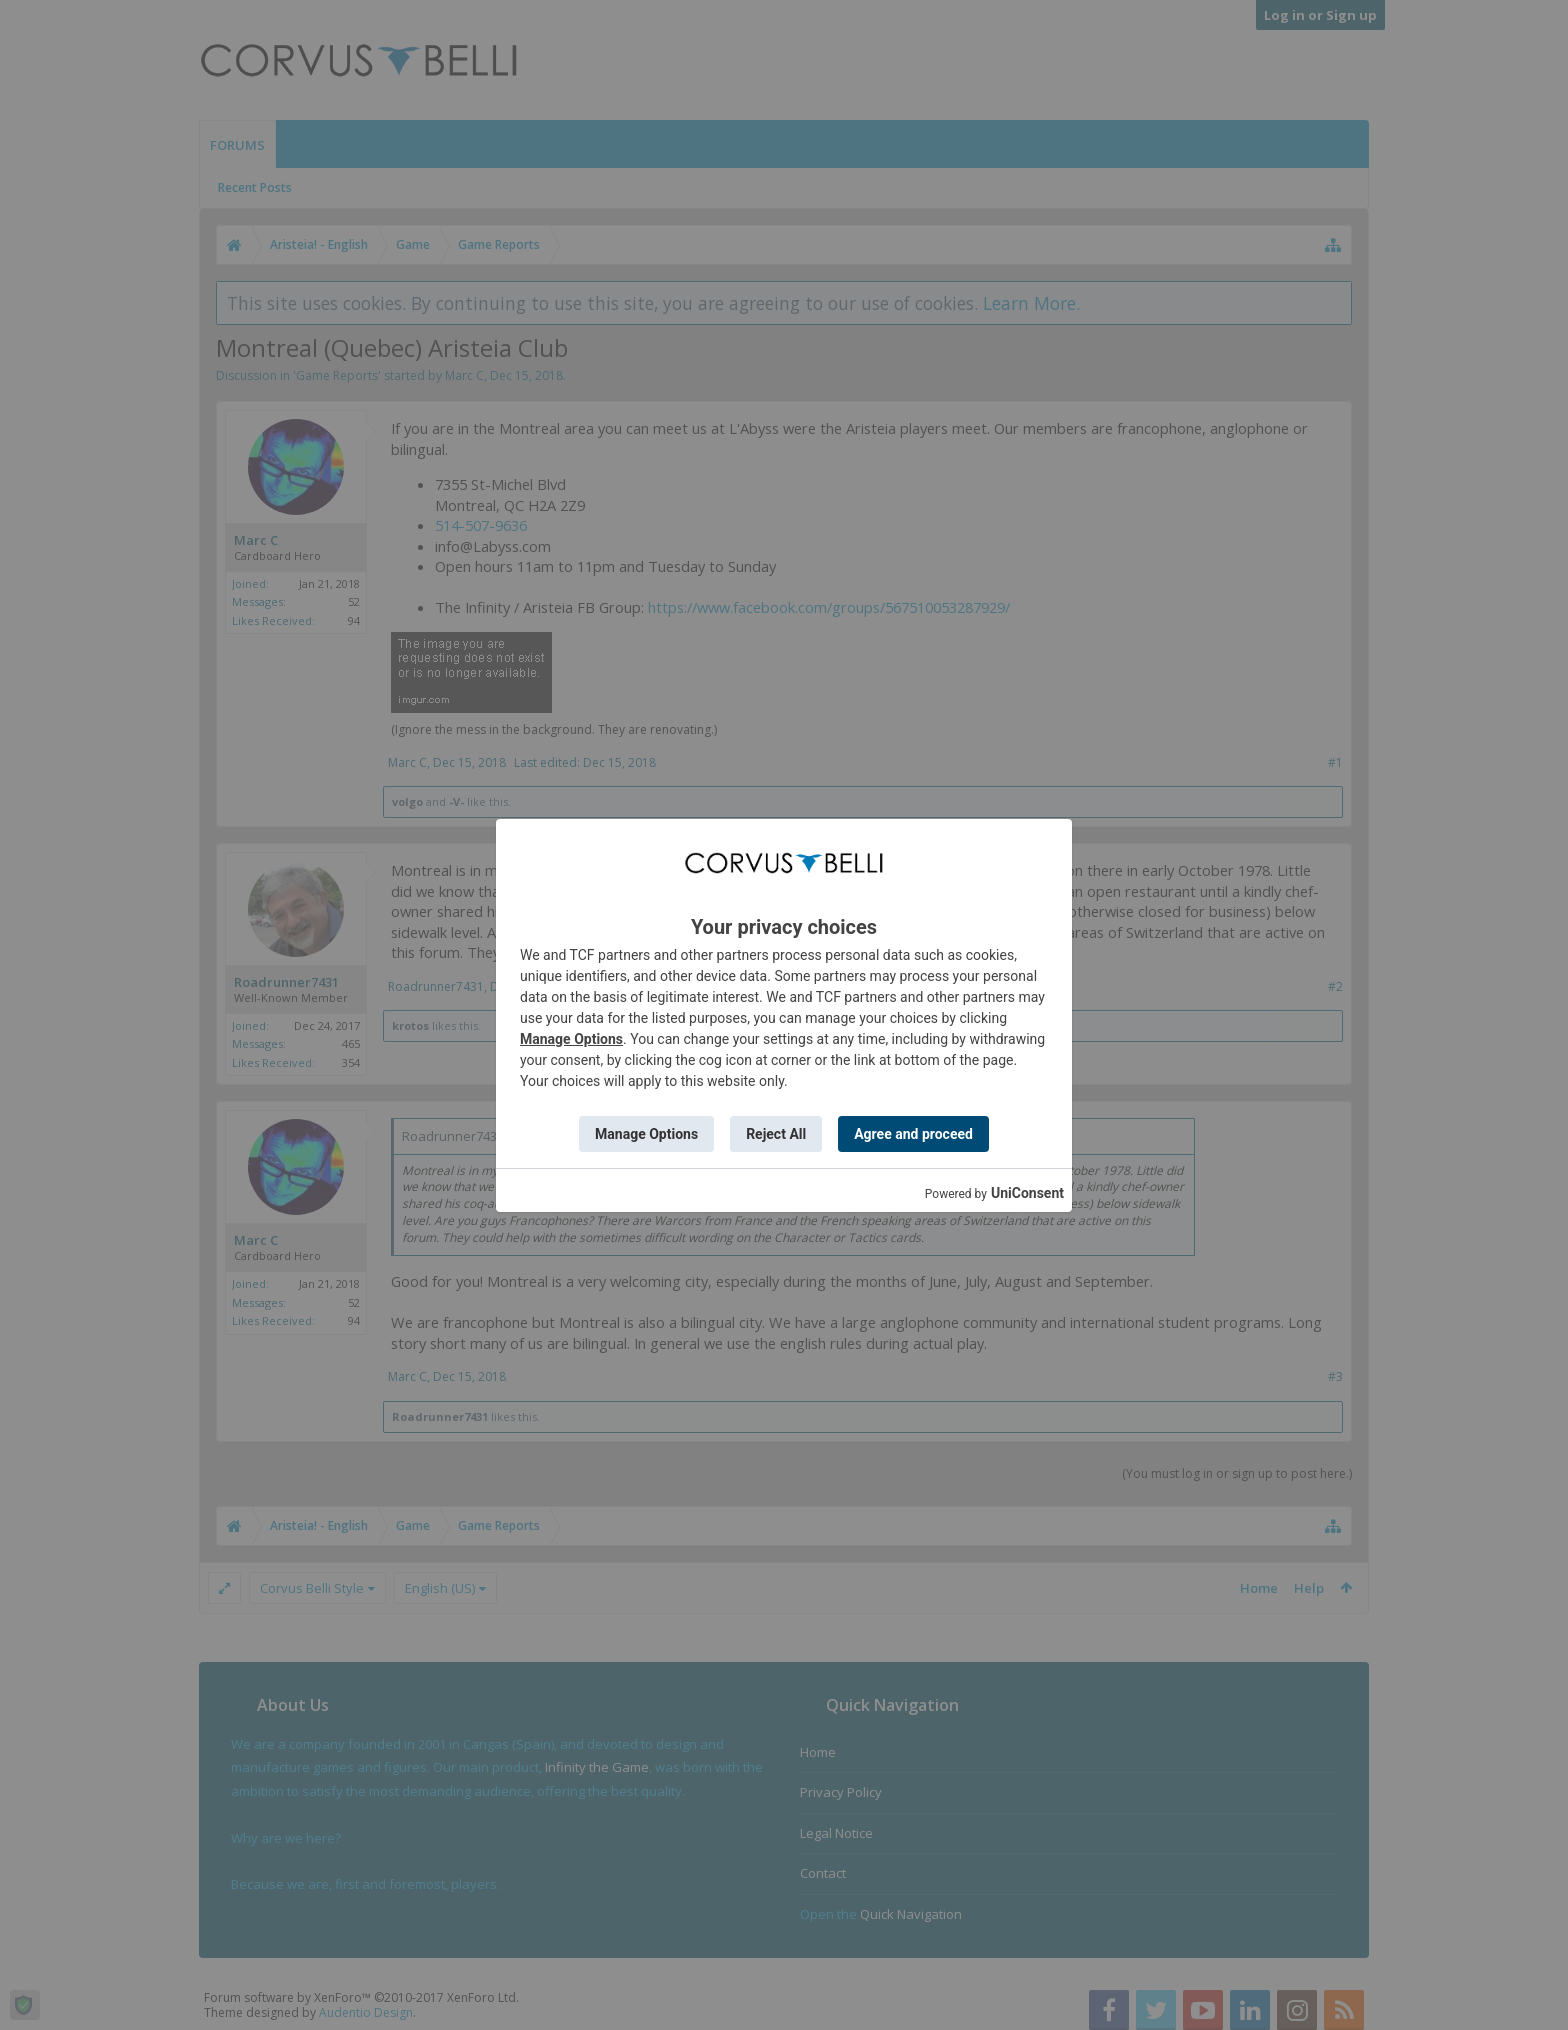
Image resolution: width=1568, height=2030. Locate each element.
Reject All (776, 1134)
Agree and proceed (913, 1134)
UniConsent (1027, 1193)
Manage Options (571, 1039)
